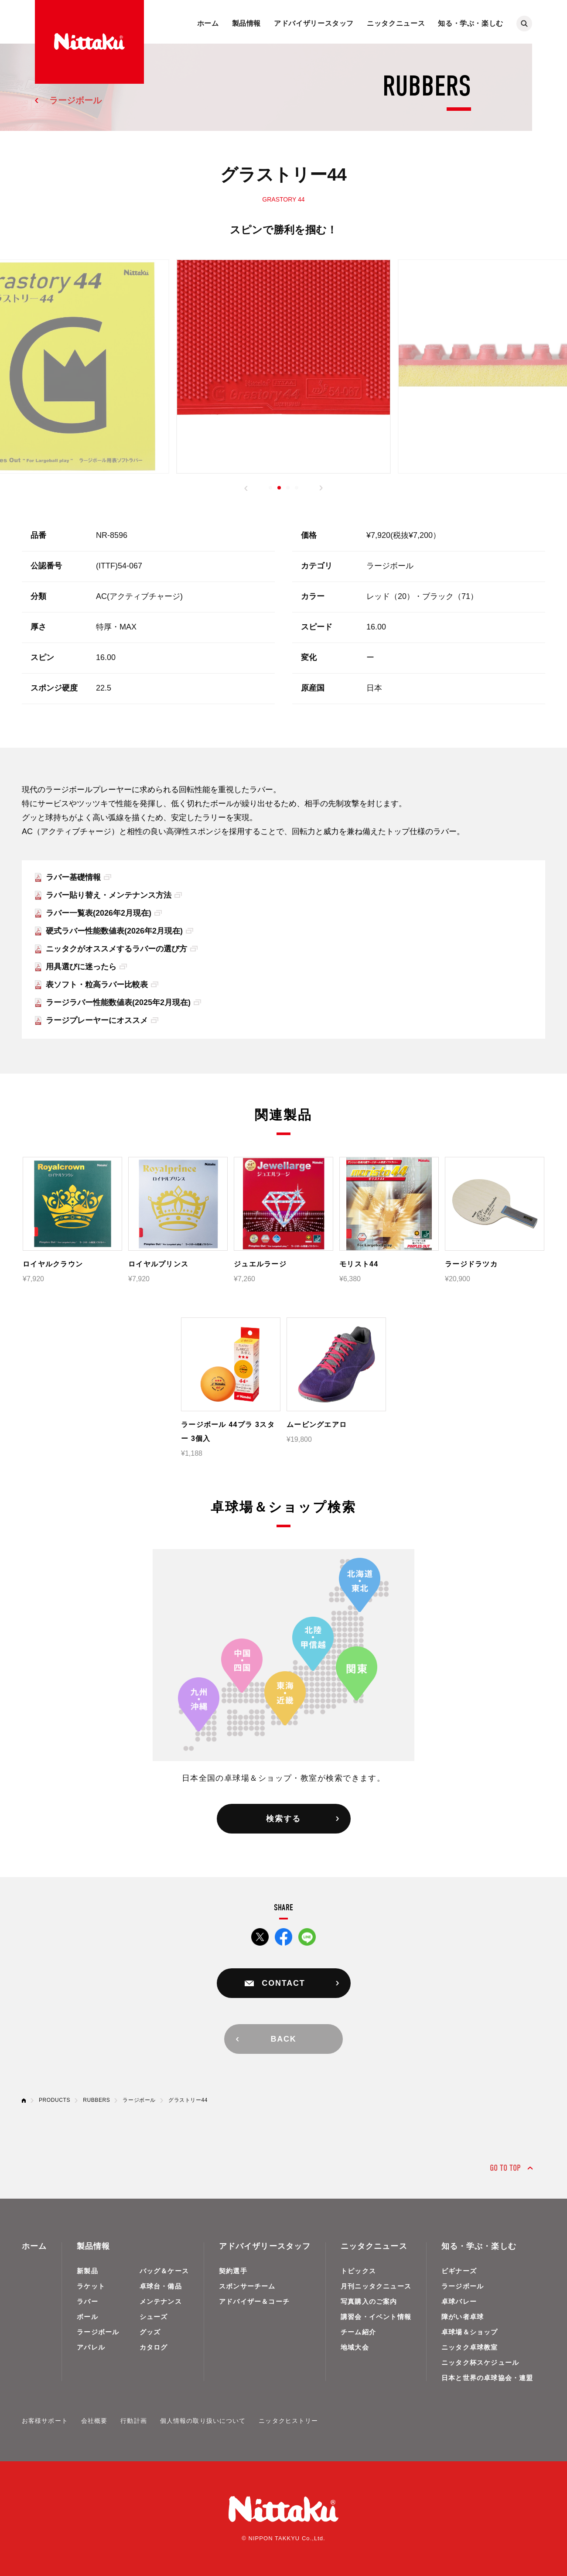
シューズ (154, 2316)
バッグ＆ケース (164, 2271)
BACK (283, 2039)
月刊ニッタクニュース (376, 2286)
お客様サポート (45, 2420)
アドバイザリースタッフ (314, 23)
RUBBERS (96, 2100)
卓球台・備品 (161, 2286)
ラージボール (75, 100)
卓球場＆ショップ (469, 2332)
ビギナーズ (459, 2271)
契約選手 (233, 2271)
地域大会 (355, 2347)
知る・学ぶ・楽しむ (470, 23)
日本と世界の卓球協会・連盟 (487, 2377)
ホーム (208, 23)
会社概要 (94, 2420)
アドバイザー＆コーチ (254, 2301)
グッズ (150, 2332)
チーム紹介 (358, 2332)
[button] (246, 488)
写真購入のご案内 (369, 2301)
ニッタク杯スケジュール (480, 2362)
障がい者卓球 (462, 2316)
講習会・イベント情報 (376, 2316)
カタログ (154, 2347)
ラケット (91, 2286)
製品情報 (246, 23)
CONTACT (283, 1983)
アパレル (91, 2347)
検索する (283, 1818)
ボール (87, 2316)
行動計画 (133, 2420)
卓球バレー (459, 2301)
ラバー (87, 2301)
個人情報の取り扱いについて (203, 2420)
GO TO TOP (505, 2168)
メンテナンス (161, 2301)
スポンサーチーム (247, 2286)
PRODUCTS (54, 2100)
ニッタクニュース (396, 23)
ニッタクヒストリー (288, 2420)
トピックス (358, 2271)
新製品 (87, 2271)
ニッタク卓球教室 (469, 2347)
